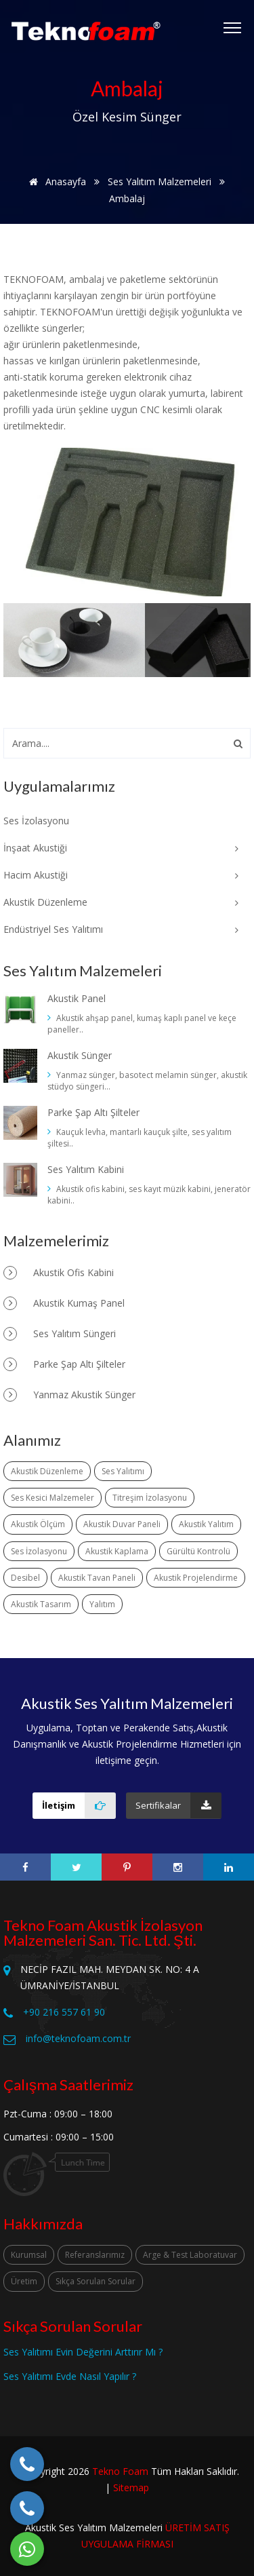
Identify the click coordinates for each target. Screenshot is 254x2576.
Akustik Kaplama (116, 1551)
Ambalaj (127, 198)
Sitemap (131, 2487)
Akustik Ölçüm (38, 1524)
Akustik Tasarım (41, 1604)
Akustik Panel (76, 998)
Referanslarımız (95, 2255)
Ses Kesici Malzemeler (52, 1497)
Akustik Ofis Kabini (58, 1273)
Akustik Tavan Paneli (96, 1577)
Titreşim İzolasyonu (149, 1497)
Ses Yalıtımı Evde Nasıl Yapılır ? (69, 2376)
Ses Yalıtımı (123, 1471)
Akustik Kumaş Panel (64, 1303)
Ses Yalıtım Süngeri (59, 1334)
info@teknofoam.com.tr (78, 2038)
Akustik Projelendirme (196, 1577)
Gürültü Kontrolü (198, 1551)
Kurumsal (29, 2255)
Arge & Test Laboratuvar (190, 2255)
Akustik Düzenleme (47, 1471)
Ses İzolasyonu (39, 1551)
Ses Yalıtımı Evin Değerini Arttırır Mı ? (83, 2351)
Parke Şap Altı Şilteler (93, 1112)
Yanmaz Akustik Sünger (69, 1395)
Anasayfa (55, 181)
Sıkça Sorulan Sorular (95, 2281)
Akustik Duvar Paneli (122, 1524)
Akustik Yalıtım (206, 1524)
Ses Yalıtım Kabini (85, 1169)
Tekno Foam (120, 2471)
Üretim (24, 2281)
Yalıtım (102, 1604)
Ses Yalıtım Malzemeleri (159, 181)
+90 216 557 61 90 (64, 2011)
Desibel (25, 1577)
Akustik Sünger (79, 1055)
